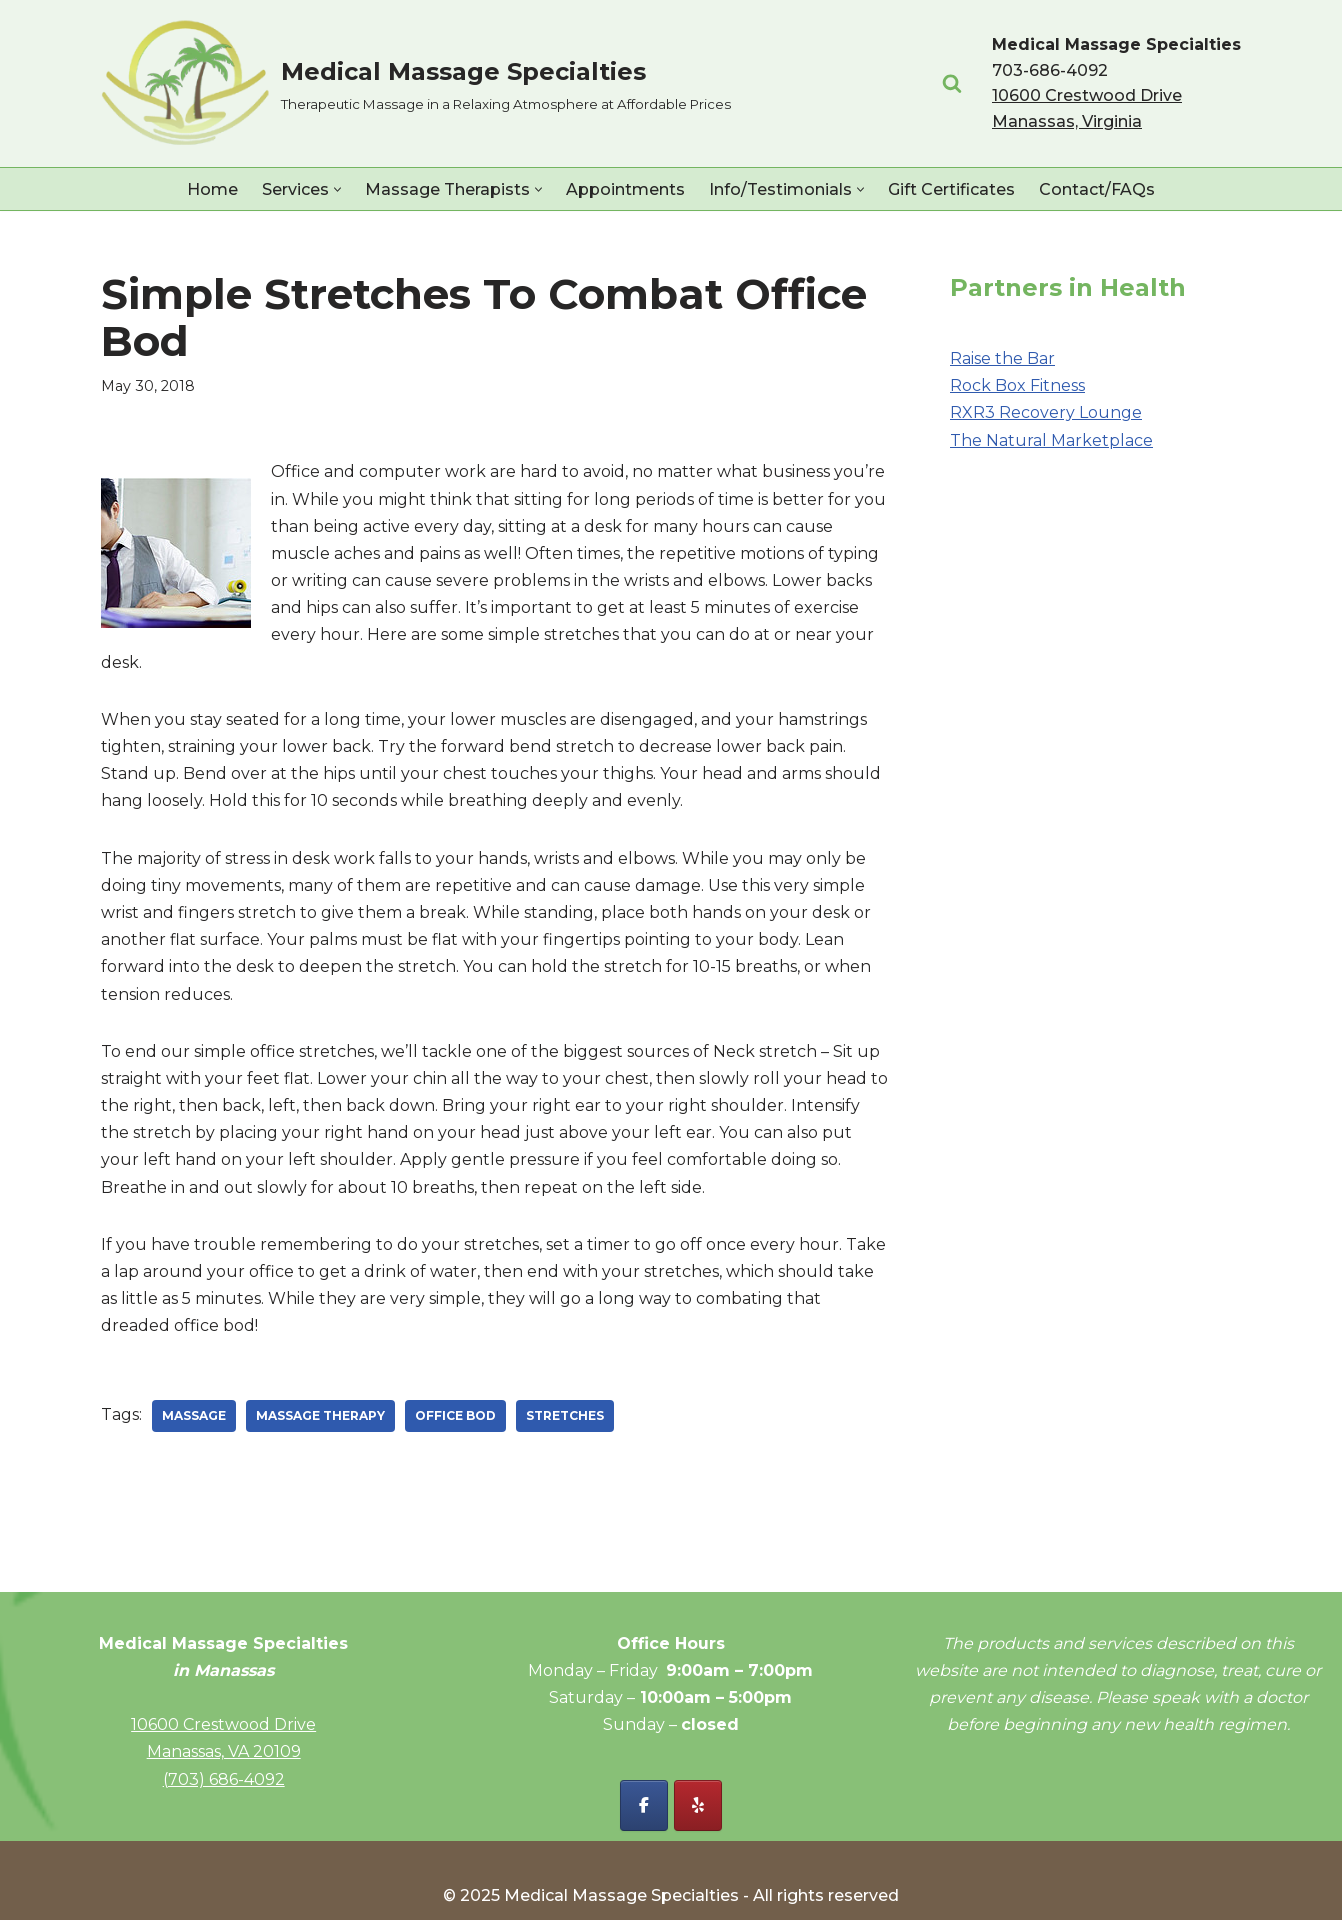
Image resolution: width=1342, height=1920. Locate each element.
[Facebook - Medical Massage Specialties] (644, 1805)
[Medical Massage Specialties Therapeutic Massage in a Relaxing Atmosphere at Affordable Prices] (416, 83)
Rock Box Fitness (1017, 385)
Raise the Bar (1002, 358)
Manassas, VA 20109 (224, 1751)
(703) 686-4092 (224, 1779)
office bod (455, 1415)
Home (212, 189)
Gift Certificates (951, 189)
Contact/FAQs (1097, 189)
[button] (337, 189)
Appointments (625, 189)
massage (194, 1415)
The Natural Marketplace (1051, 440)
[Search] (952, 83)
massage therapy (320, 1415)
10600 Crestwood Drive (223, 1724)
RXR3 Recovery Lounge (1046, 412)
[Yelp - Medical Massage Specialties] (698, 1805)
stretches (565, 1415)
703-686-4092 (1050, 70)
